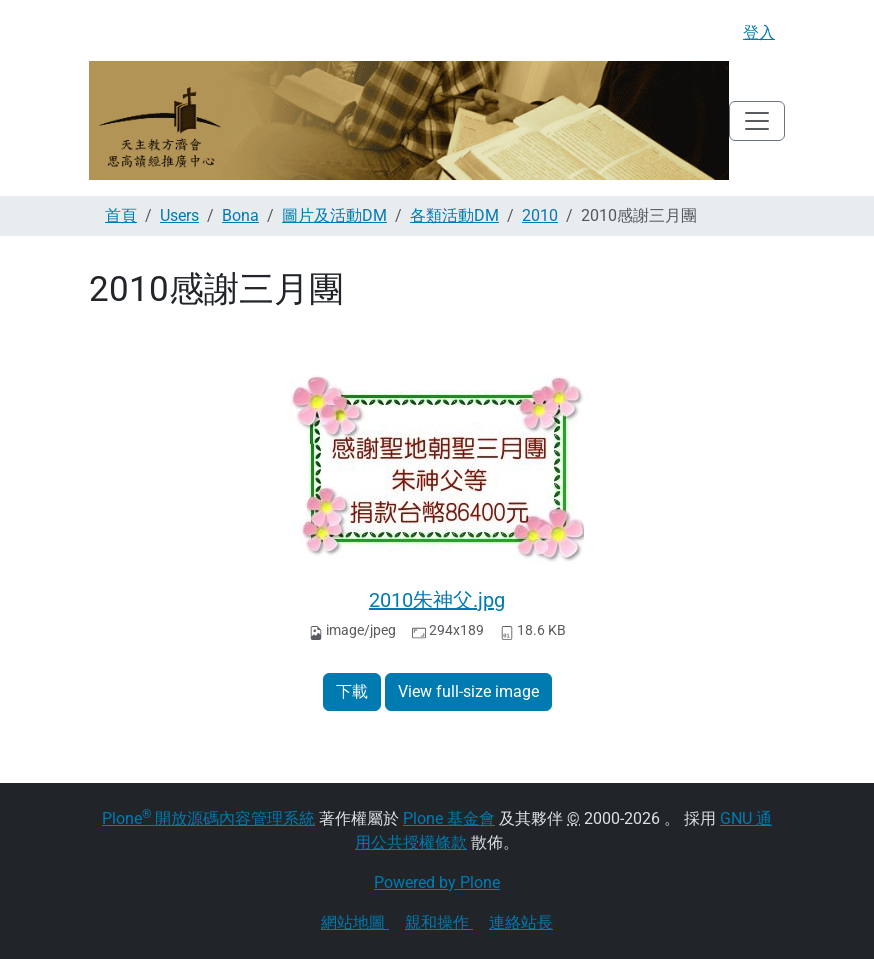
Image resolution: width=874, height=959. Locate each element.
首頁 (121, 215)
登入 (759, 32)
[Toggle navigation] (757, 121)
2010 (540, 215)
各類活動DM (454, 215)
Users (179, 215)
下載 (352, 691)
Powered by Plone (437, 882)
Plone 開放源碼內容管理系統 (208, 818)
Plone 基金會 (449, 818)
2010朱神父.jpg (437, 600)
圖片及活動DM (334, 215)
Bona (240, 215)
